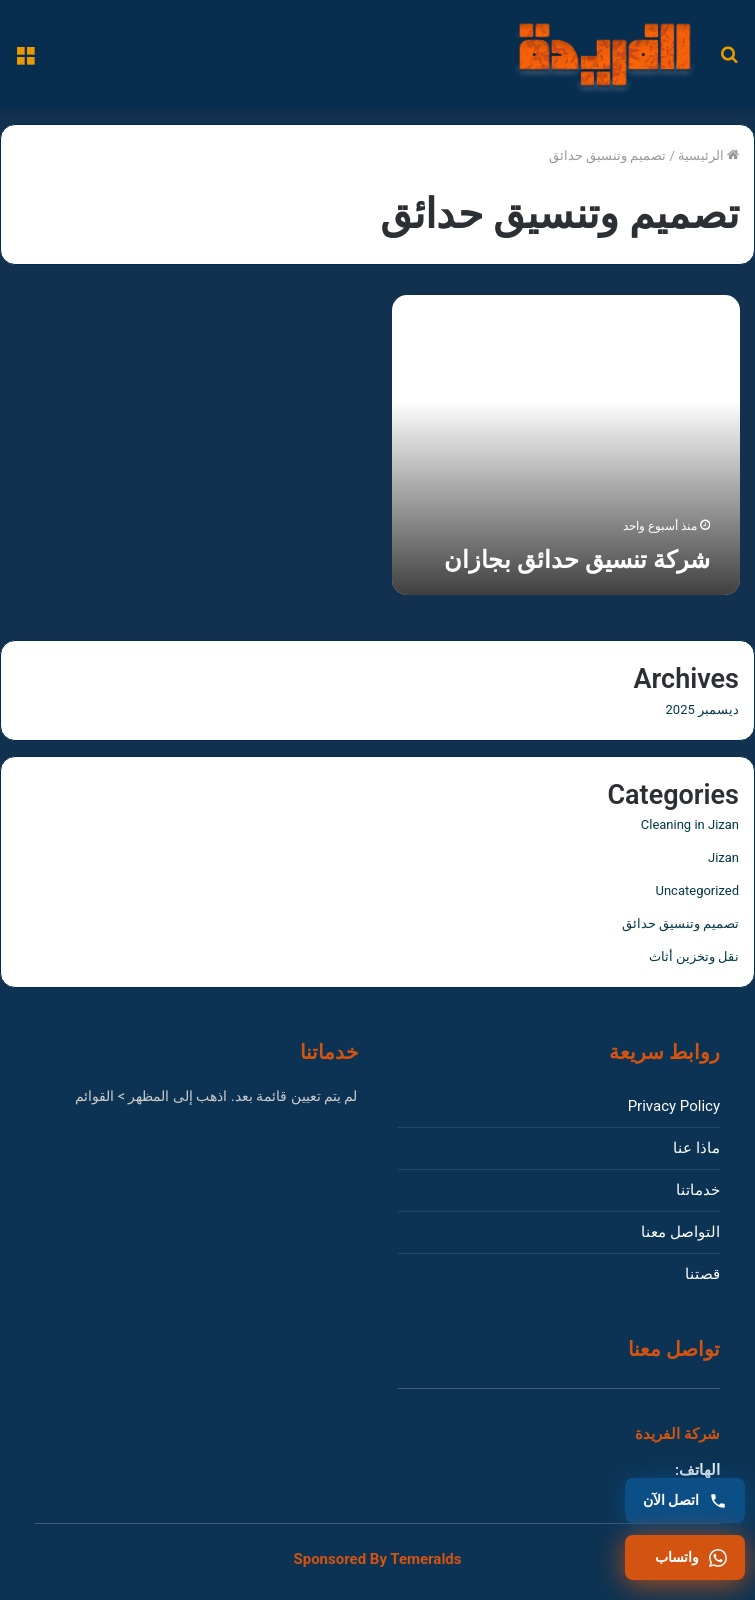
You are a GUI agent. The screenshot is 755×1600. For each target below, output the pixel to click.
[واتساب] (685, 1557)
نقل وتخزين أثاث (694, 956)
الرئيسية (708, 155)
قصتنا (702, 1274)
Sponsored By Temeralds (377, 1559)
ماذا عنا (696, 1148)
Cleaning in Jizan (690, 824)
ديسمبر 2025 (702, 709)
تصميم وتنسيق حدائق (680, 923)
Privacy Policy (674, 1106)
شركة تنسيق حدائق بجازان (577, 560)
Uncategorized (697, 890)
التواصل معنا (680, 1232)
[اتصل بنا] (685, 1500)
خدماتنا (698, 1190)
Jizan (723, 857)
